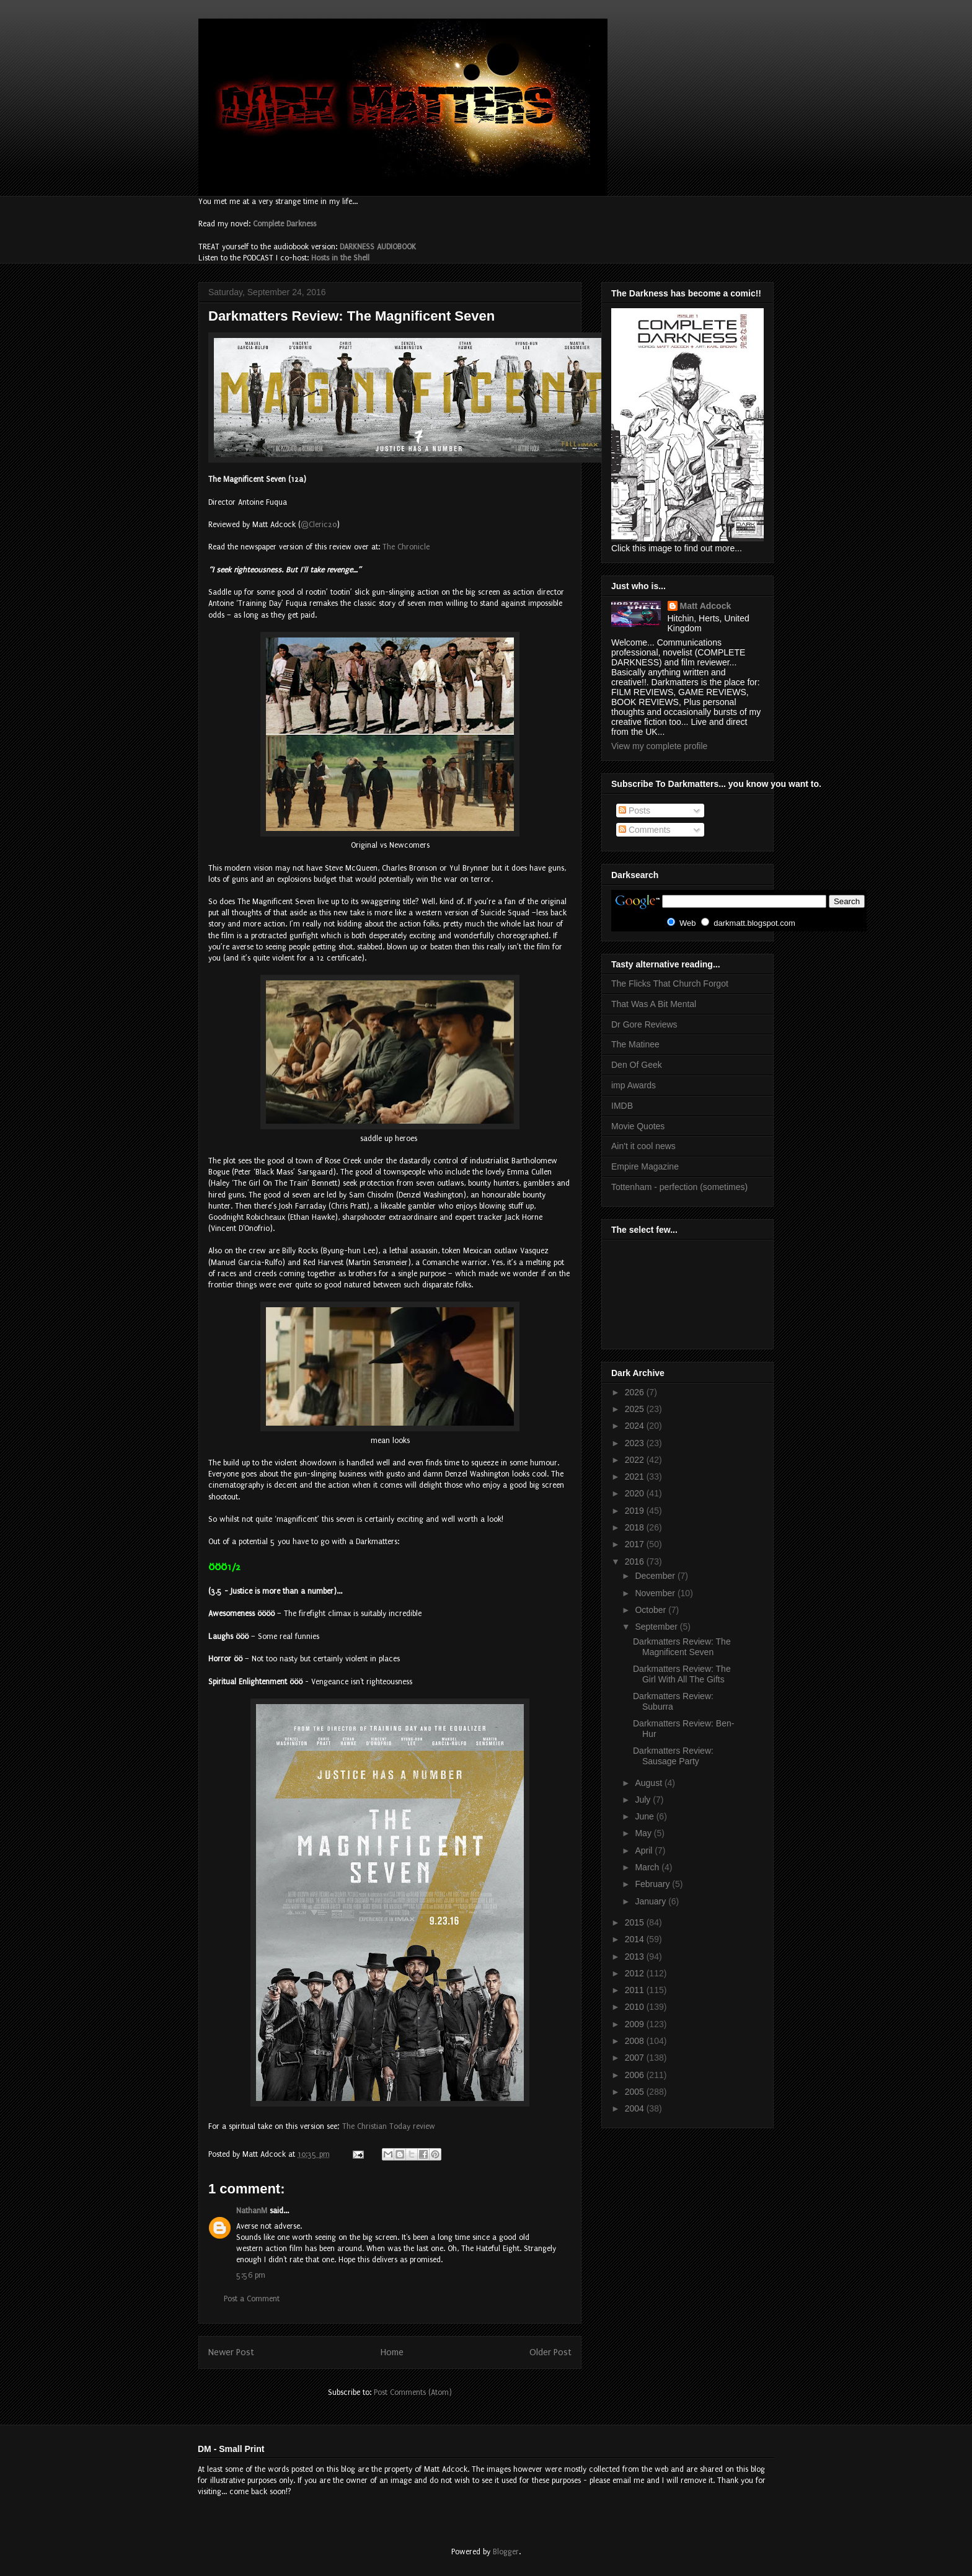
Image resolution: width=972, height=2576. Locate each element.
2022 (636, 1460)
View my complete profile (659, 746)
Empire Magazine (645, 1166)
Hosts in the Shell (340, 258)
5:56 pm (250, 2275)
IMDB (622, 1106)
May (644, 1833)
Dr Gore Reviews (644, 1024)
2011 (636, 1990)
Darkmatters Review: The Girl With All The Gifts (682, 1674)
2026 (636, 1392)
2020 (636, 1493)
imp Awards (633, 1085)
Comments (645, 830)
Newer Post (231, 2352)
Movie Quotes (638, 1126)
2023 (636, 1443)
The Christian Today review (388, 2126)
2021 (636, 1476)
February (653, 1884)
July (644, 1800)
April (645, 1850)
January (651, 1901)
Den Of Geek (636, 1065)
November (656, 1593)
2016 (636, 1561)
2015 (636, 1922)
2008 (636, 2041)
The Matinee (635, 1044)
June (645, 1816)
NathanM (251, 2210)
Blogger (506, 2551)
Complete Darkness (284, 224)
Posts (634, 810)
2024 (636, 1426)
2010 (636, 2007)
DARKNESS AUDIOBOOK (378, 246)
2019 (636, 1511)
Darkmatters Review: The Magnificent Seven (682, 1647)
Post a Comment (252, 2298)
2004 (636, 2108)
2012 (636, 1973)
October (651, 1610)
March (648, 1867)
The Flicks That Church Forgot (669, 983)
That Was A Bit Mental (653, 1004)
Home (392, 2352)
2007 (636, 2058)
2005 (636, 2092)
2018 (636, 1527)
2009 (636, 2024)
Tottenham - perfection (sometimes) (679, 1187)
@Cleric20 (319, 524)
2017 (636, 1544)
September (657, 1627)
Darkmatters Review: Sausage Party (673, 1756)
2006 (636, 2075)
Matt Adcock (705, 606)
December (656, 1576)
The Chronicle (406, 547)
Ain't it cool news (643, 1146)
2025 (636, 1409)
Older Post (550, 2352)
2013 (636, 1956)
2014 (636, 1939)
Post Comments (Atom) (413, 2392)
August (649, 1783)
